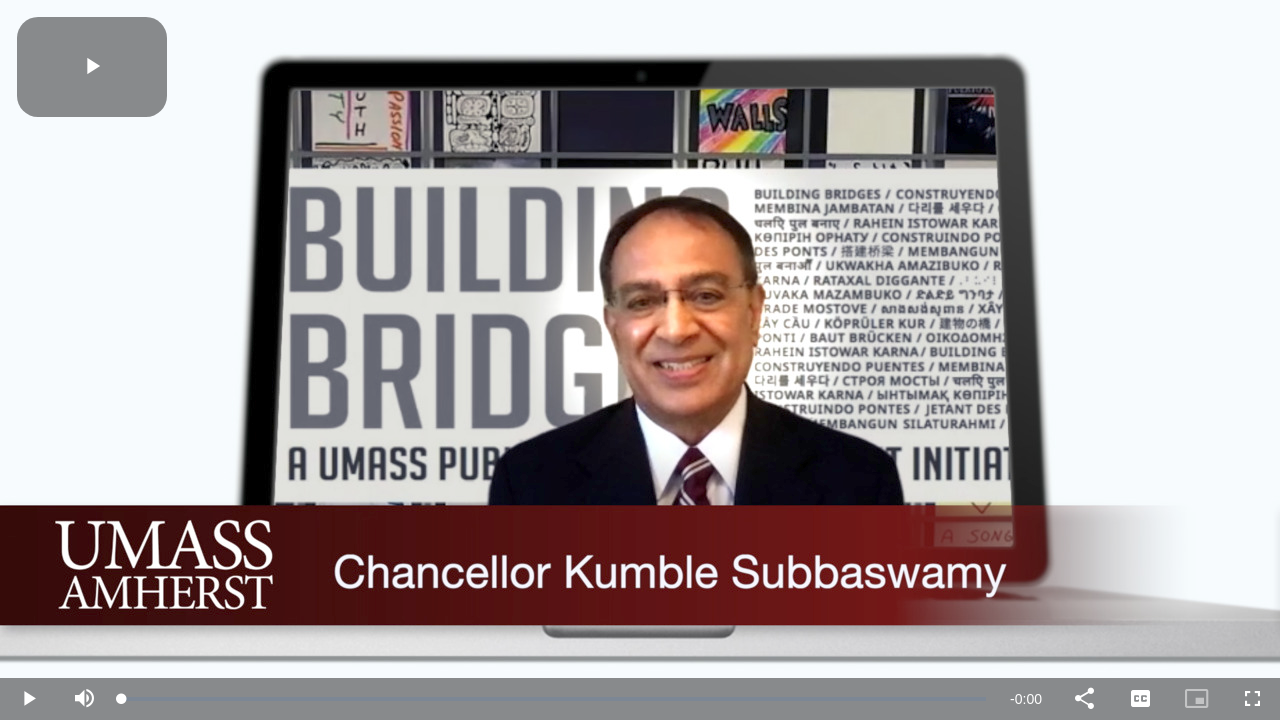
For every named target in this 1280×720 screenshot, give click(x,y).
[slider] (554, 699)
